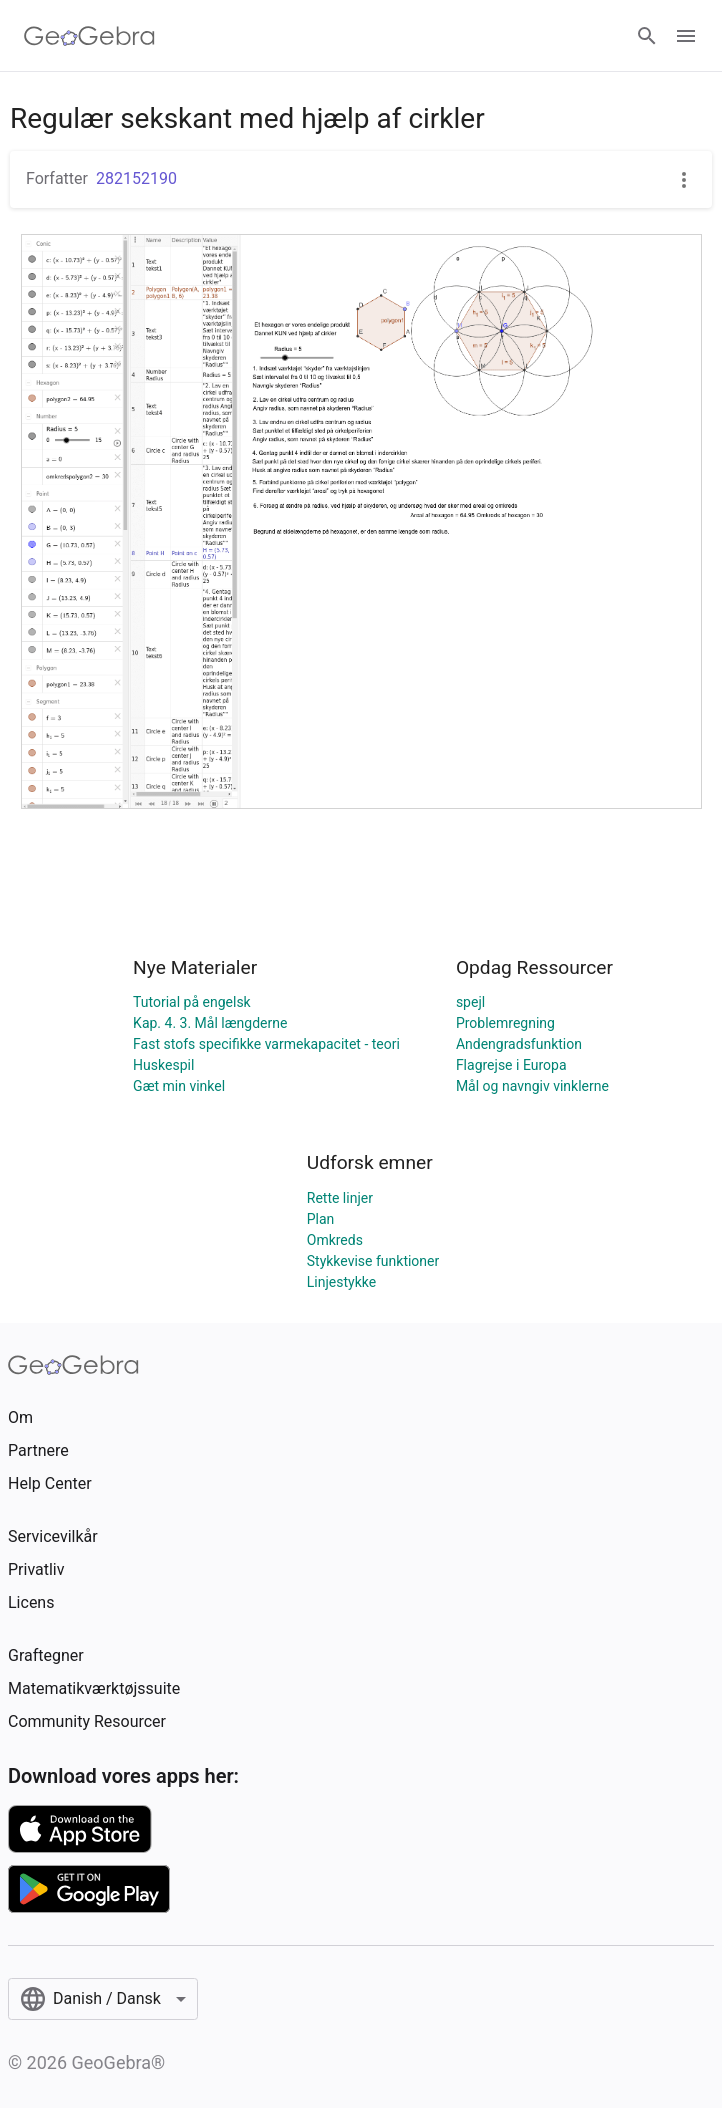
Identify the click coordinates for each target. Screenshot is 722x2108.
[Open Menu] (686, 36)
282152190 (136, 178)
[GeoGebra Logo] (89, 36)
